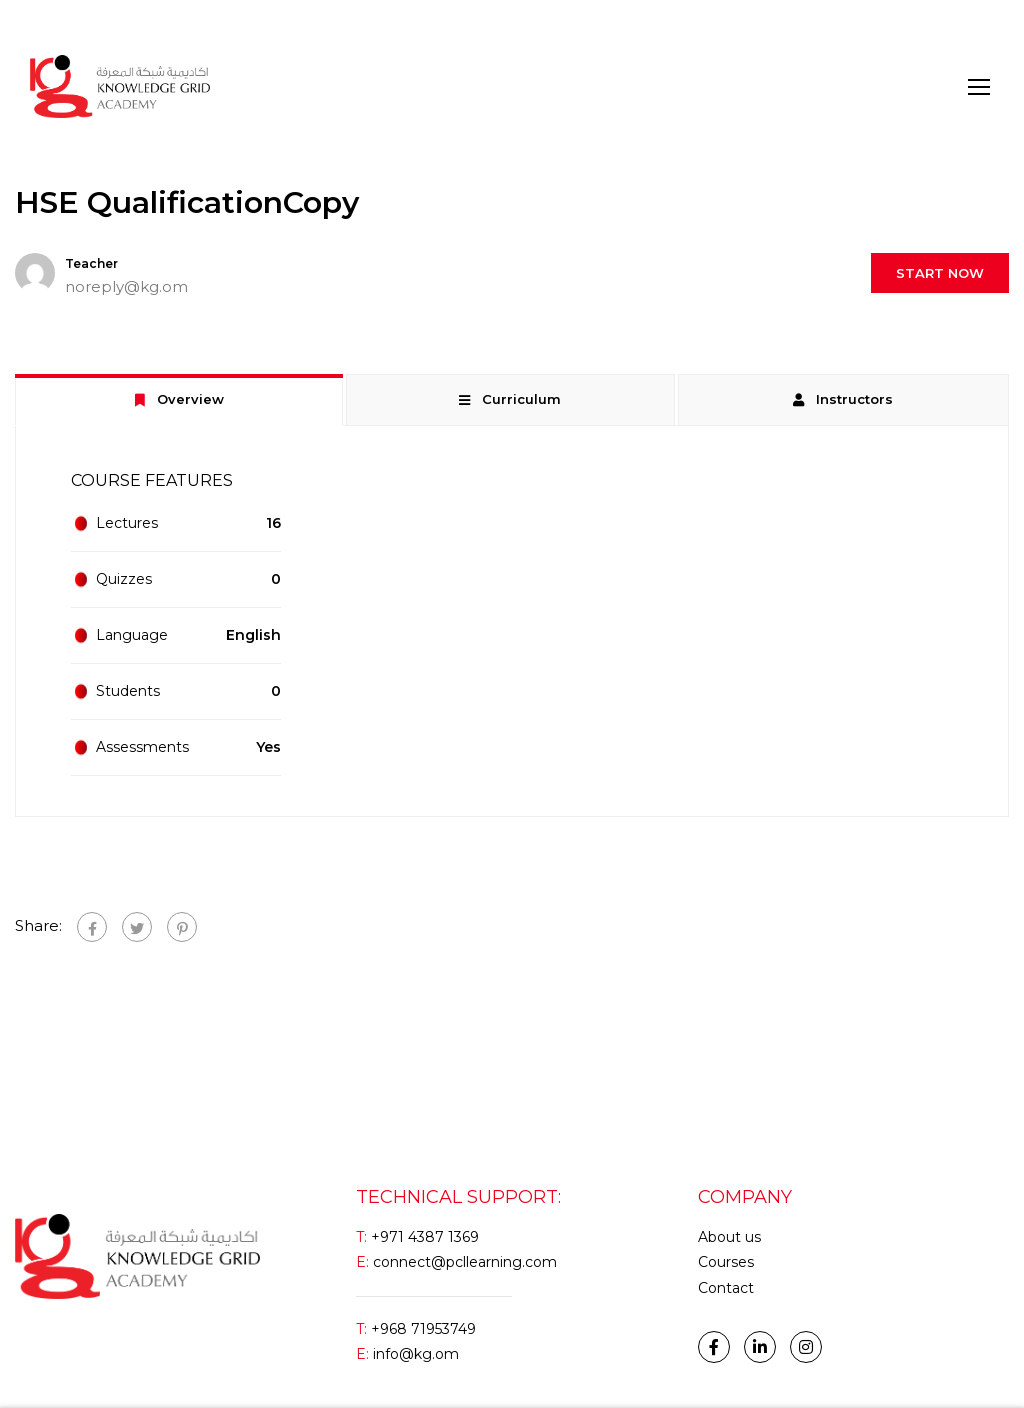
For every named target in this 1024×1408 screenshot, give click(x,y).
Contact (726, 1288)
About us (729, 1237)
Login (48, 24)
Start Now (940, 273)
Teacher (91, 263)
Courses (726, 1262)
